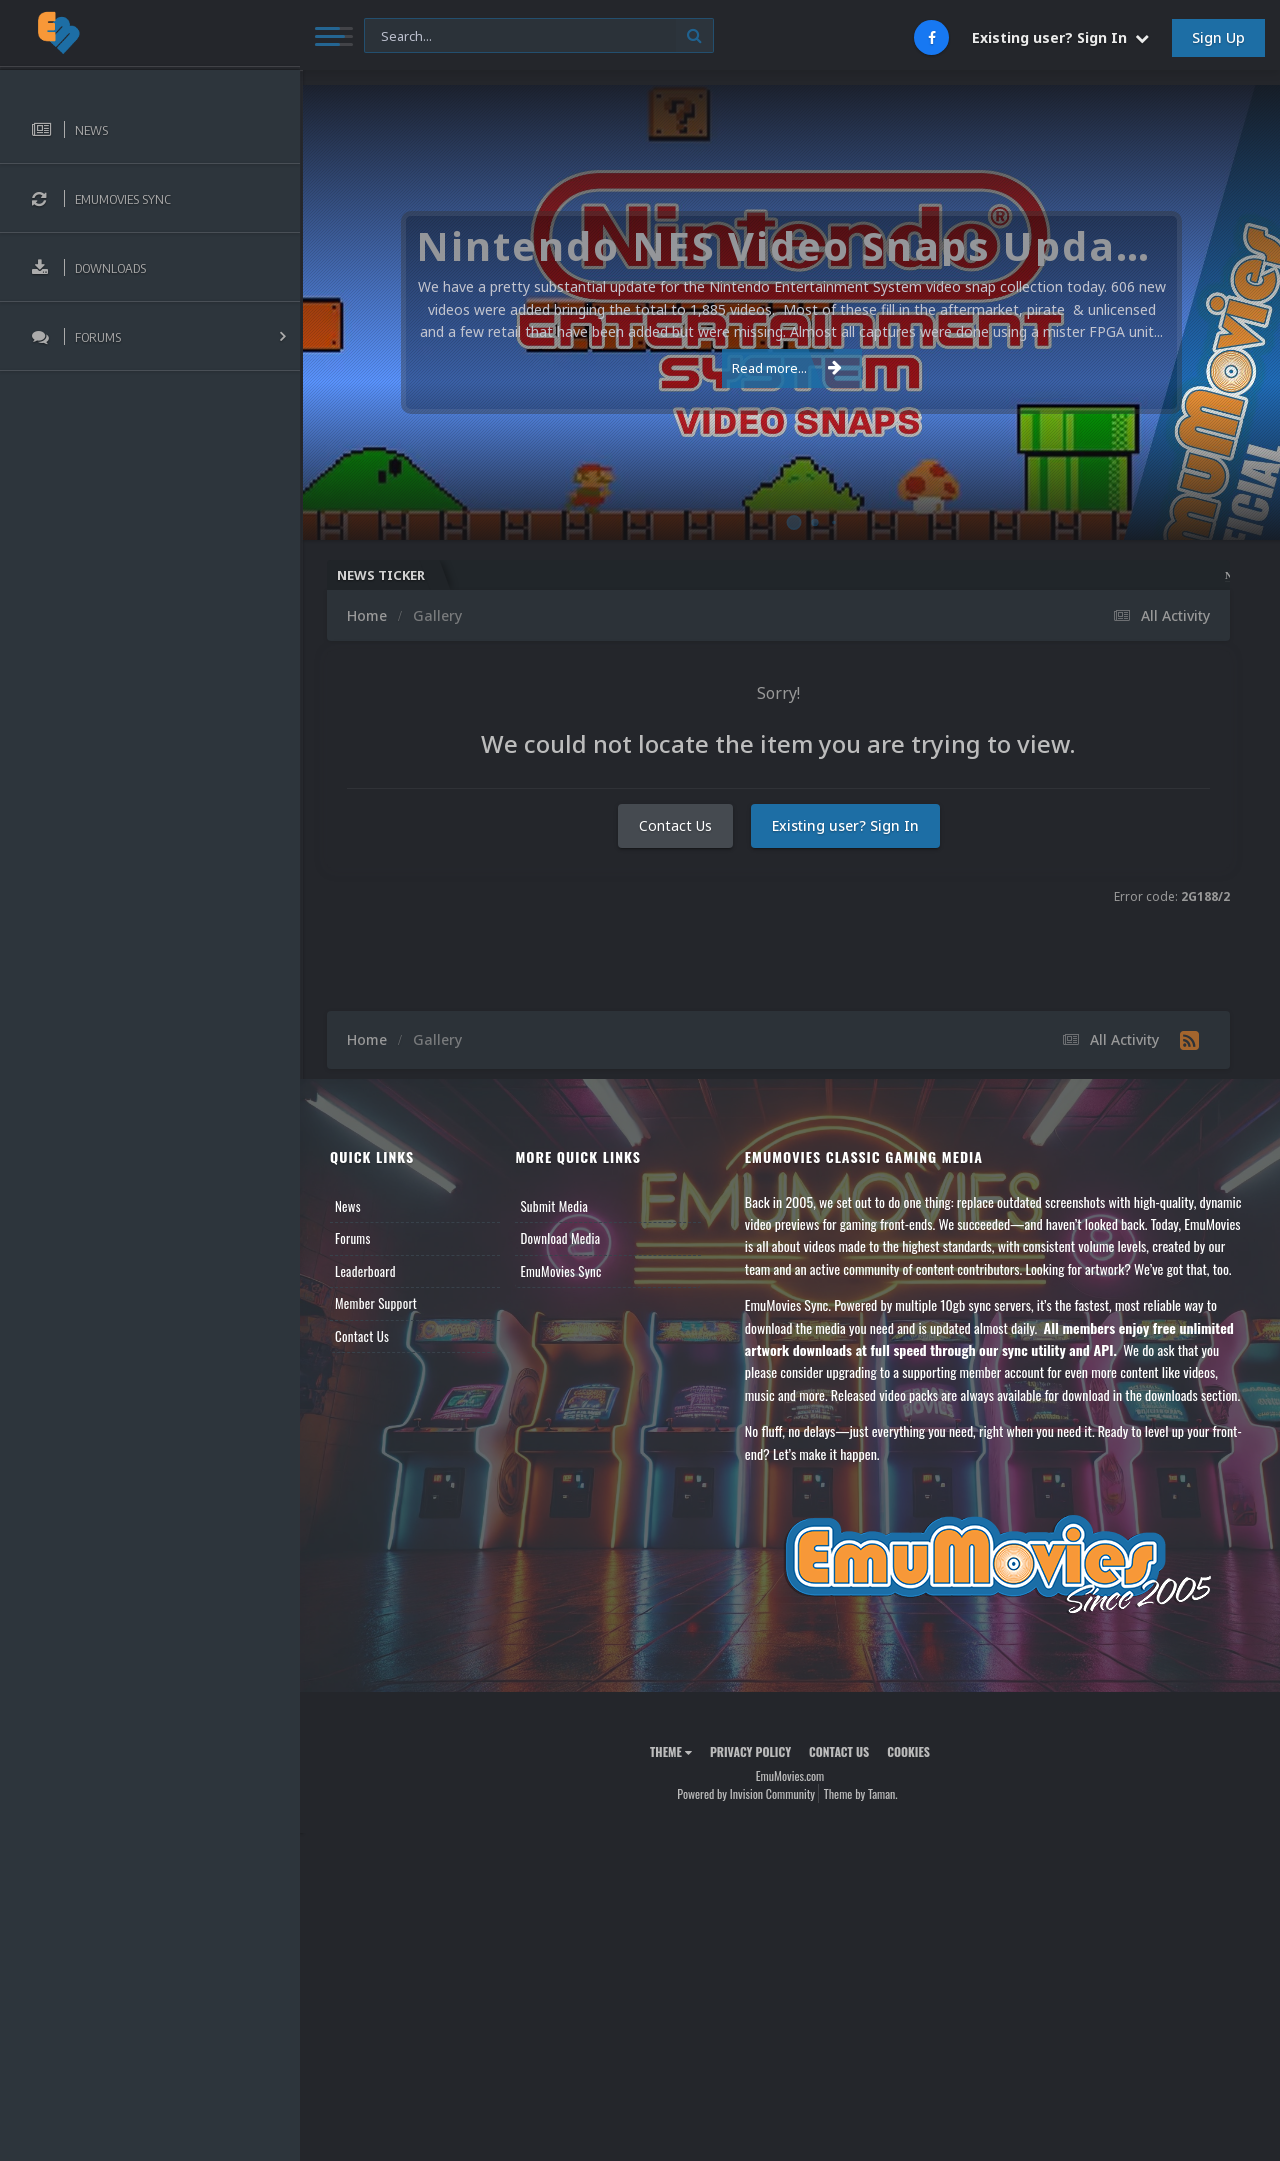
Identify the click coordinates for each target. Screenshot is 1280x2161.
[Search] (539, 36)
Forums (353, 1238)
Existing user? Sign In (1060, 37)
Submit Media (554, 1206)
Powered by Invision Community (746, 1793)
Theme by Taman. (861, 1793)
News (348, 1206)
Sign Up (1218, 37)
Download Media (560, 1238)
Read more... (787, 368)
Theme (671, 1751)
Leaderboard (365, 1271)
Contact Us (675, 825)
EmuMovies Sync (560, 1271)
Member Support (376, 1303)
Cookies (908, 1751)
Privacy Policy (750, 1751)
